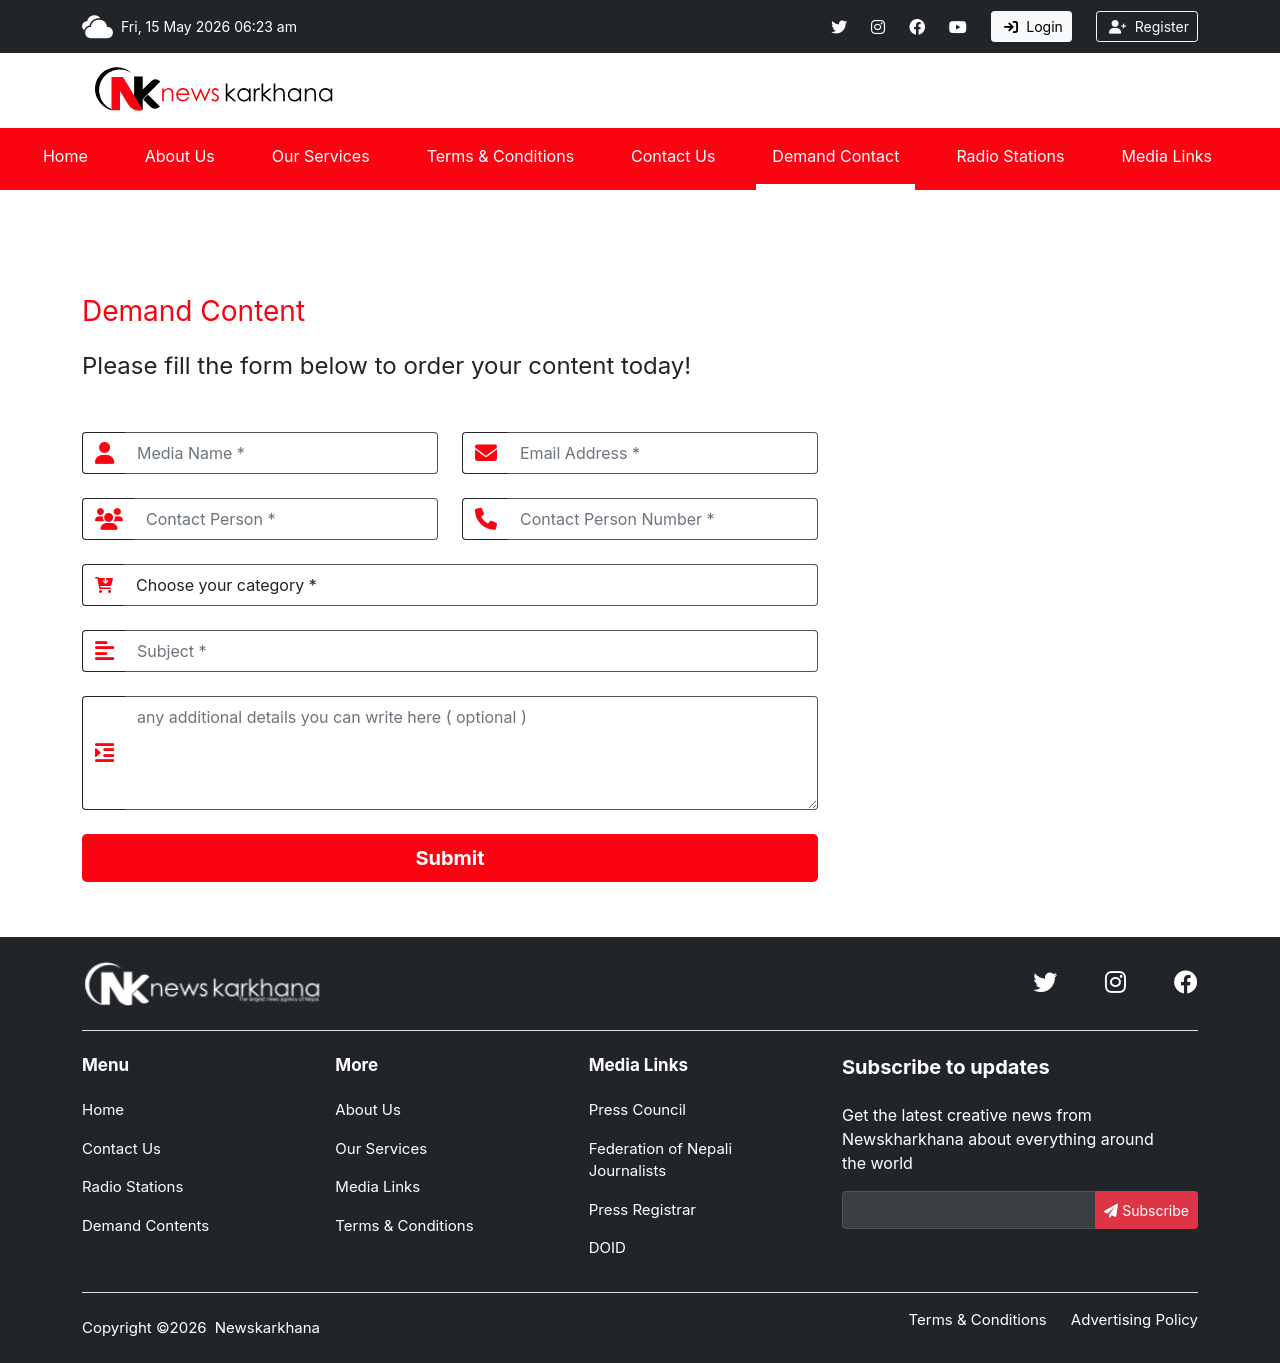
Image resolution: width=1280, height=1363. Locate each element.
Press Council (637, 1109)
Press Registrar (642, 1209)
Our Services (321, 156)
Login (1033, 26)
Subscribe (1146, 1210)
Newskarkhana (267, 1327)
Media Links (1167, 156)
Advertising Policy (1134, 1319)
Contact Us (673, 156)
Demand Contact (835, 156)
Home (65, 156)
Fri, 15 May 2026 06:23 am (209, 26)
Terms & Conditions (500, 156)
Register (1149, 26)
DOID (607, 1247)
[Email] (969, 1210)
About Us (180, 156)
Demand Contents (145, 1225)
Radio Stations (1010, 156)
